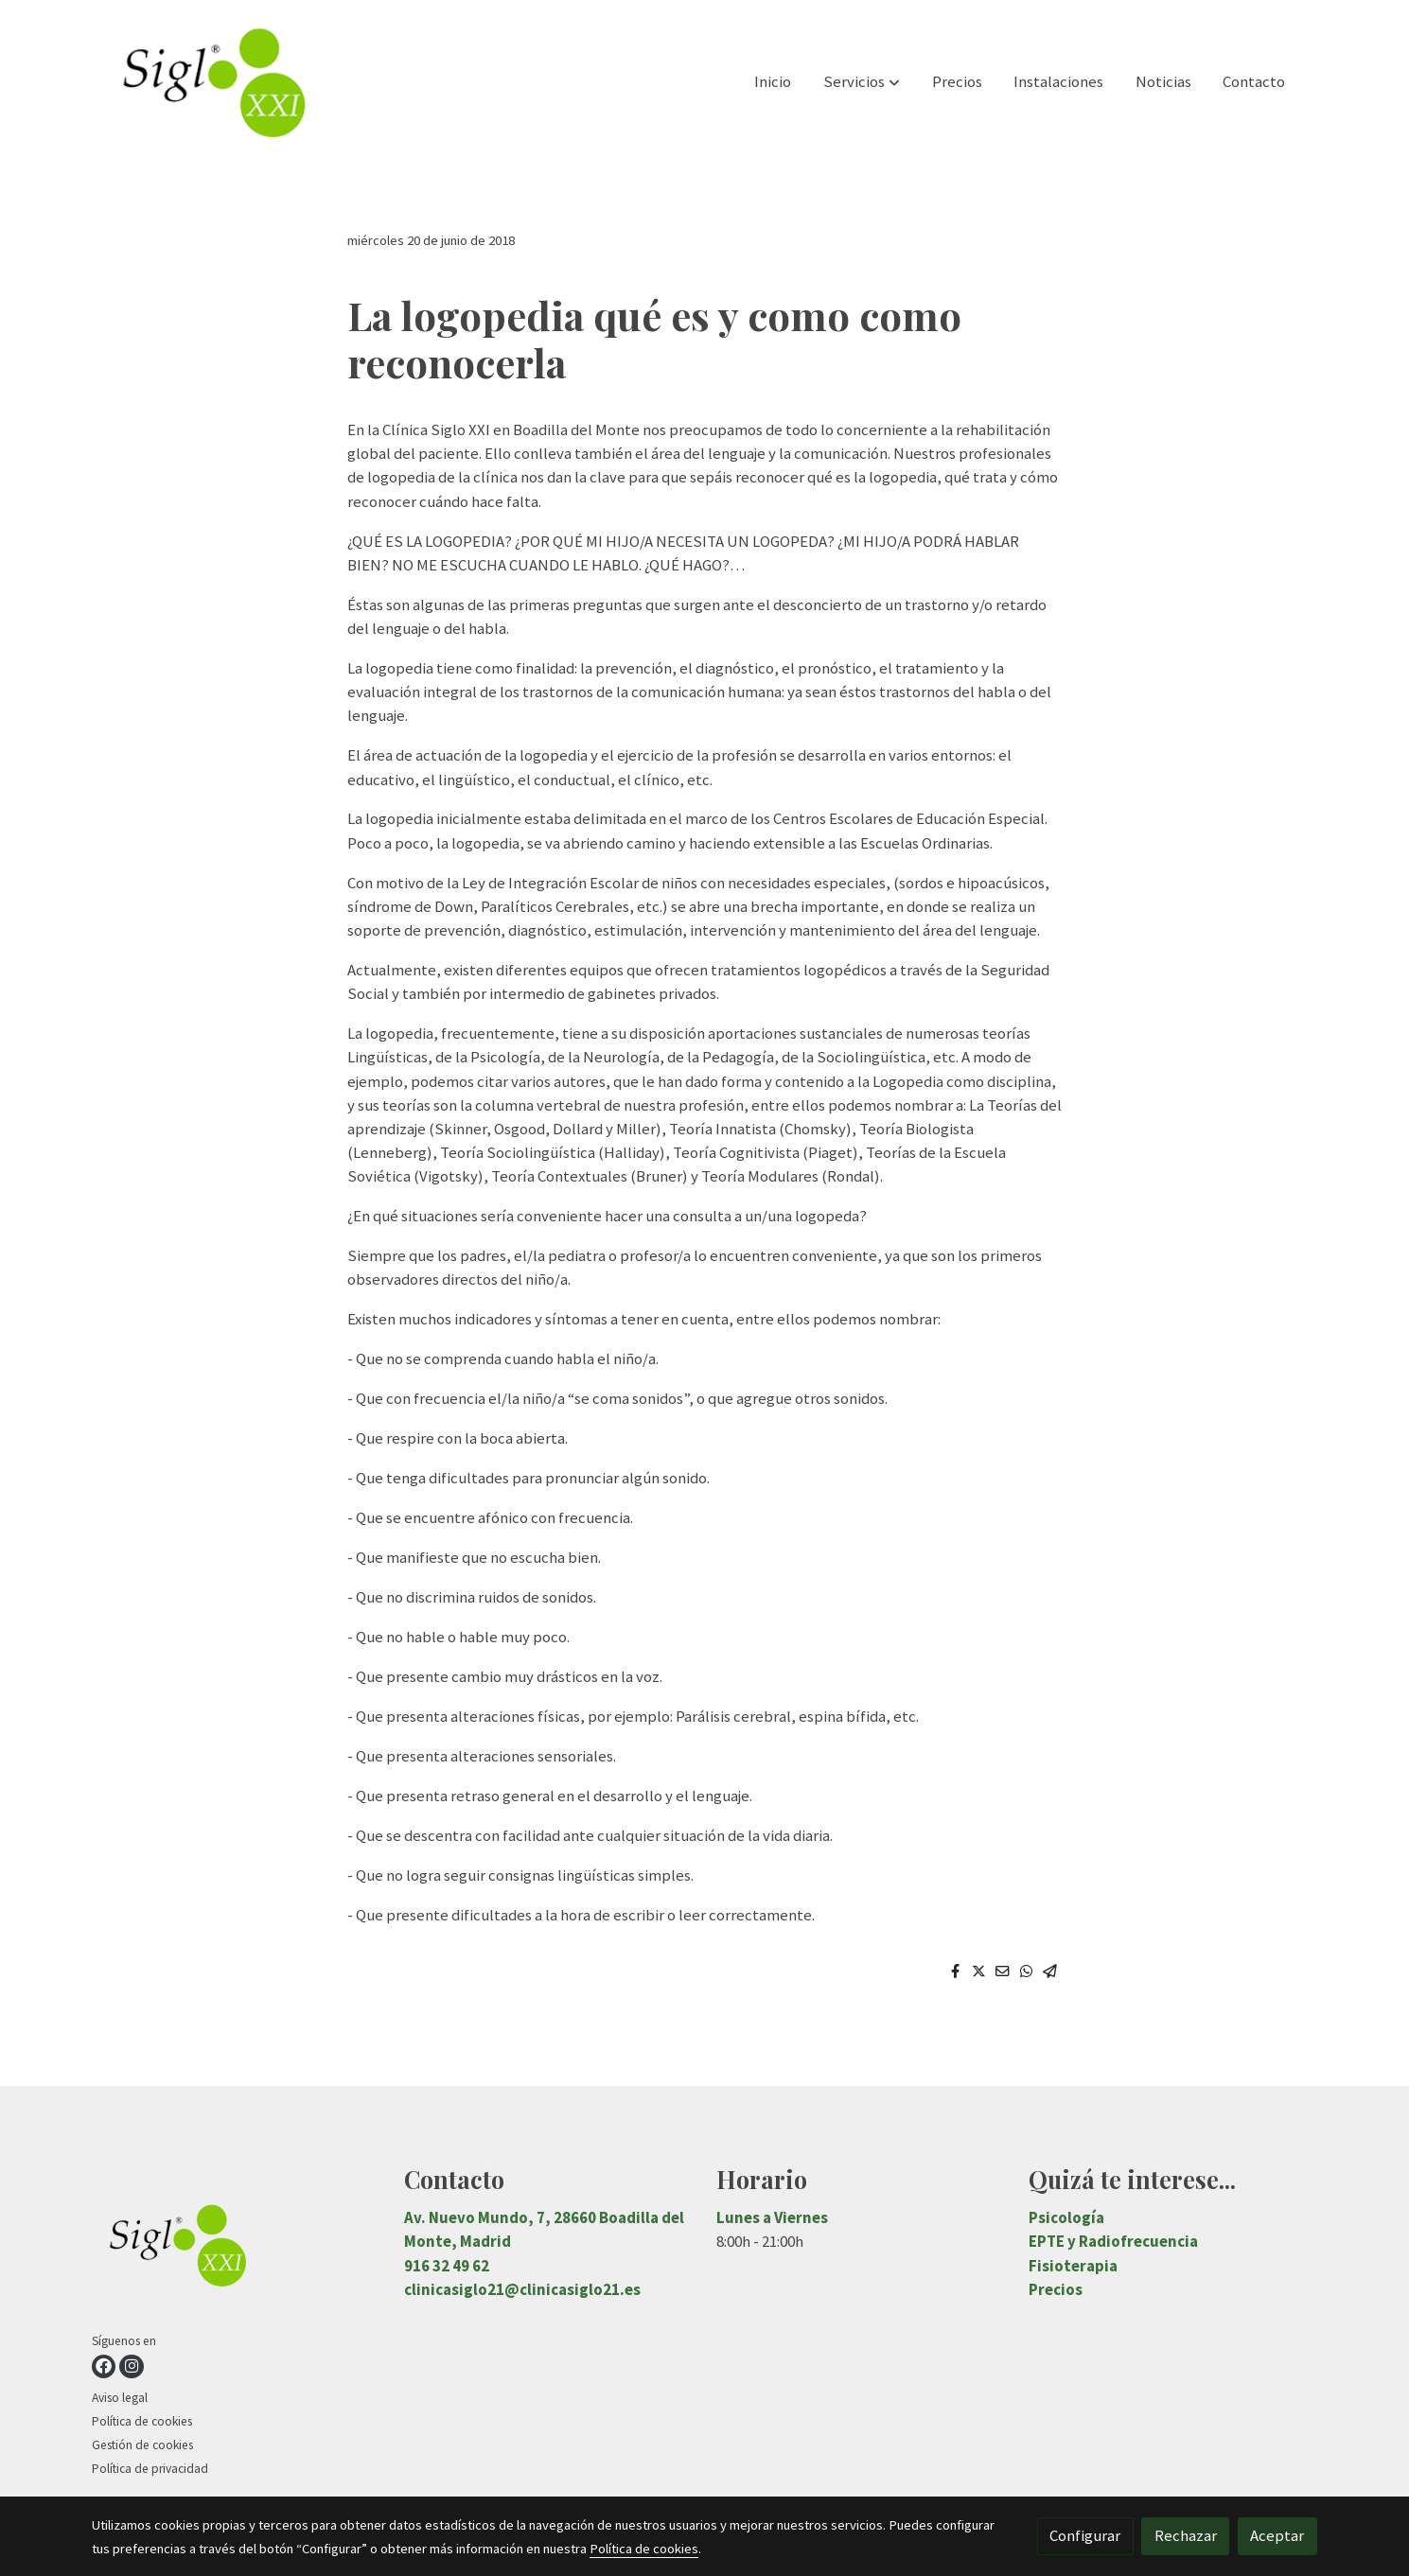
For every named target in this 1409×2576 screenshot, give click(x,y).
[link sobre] (236, 2249)
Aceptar (1277, 2535)
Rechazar (1185, 2535)
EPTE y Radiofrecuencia (1113, 2241)
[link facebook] (103, 2366)
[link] (212, 82)
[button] (861, 82)
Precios (1056, 2289)
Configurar (1084, 2535)
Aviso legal (120, 2398)
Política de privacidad (150, 2469)
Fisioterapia (1073, 2265)
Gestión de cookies (142, 2445)
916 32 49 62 (446, 2265)
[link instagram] (131, 2366)
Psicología (1066, 2217)
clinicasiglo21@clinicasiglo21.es (522, 2289)
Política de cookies (142, 2421)
